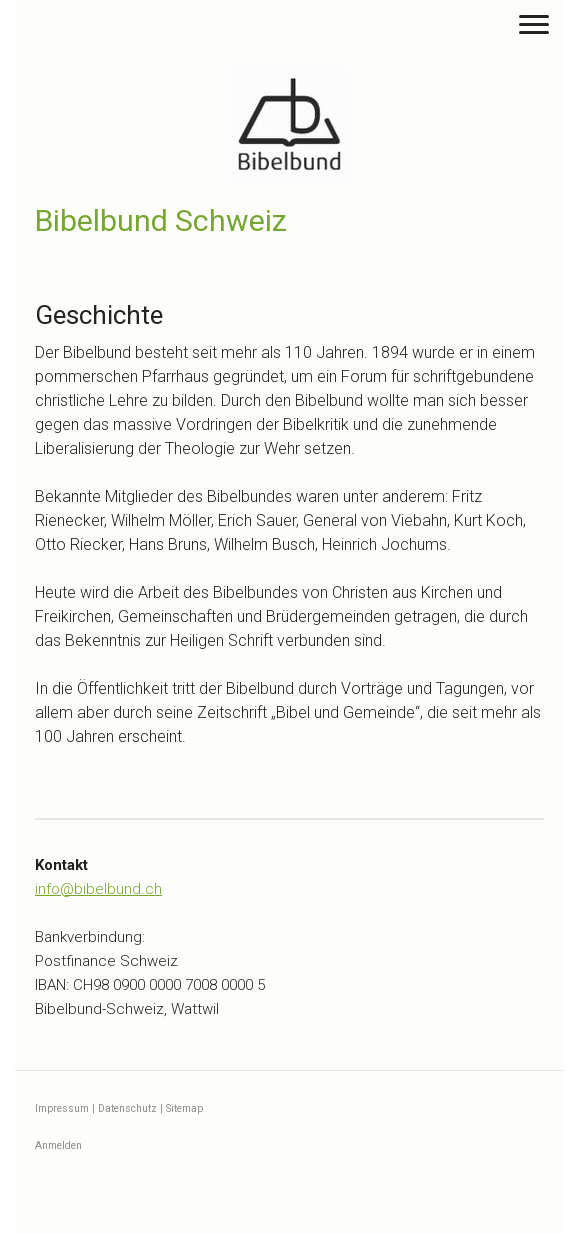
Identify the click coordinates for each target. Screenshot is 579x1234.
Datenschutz (127, 1108)
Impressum (62, 1108)
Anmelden (58, 1145)
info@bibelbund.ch (98, 889)
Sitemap (184, 1108)
